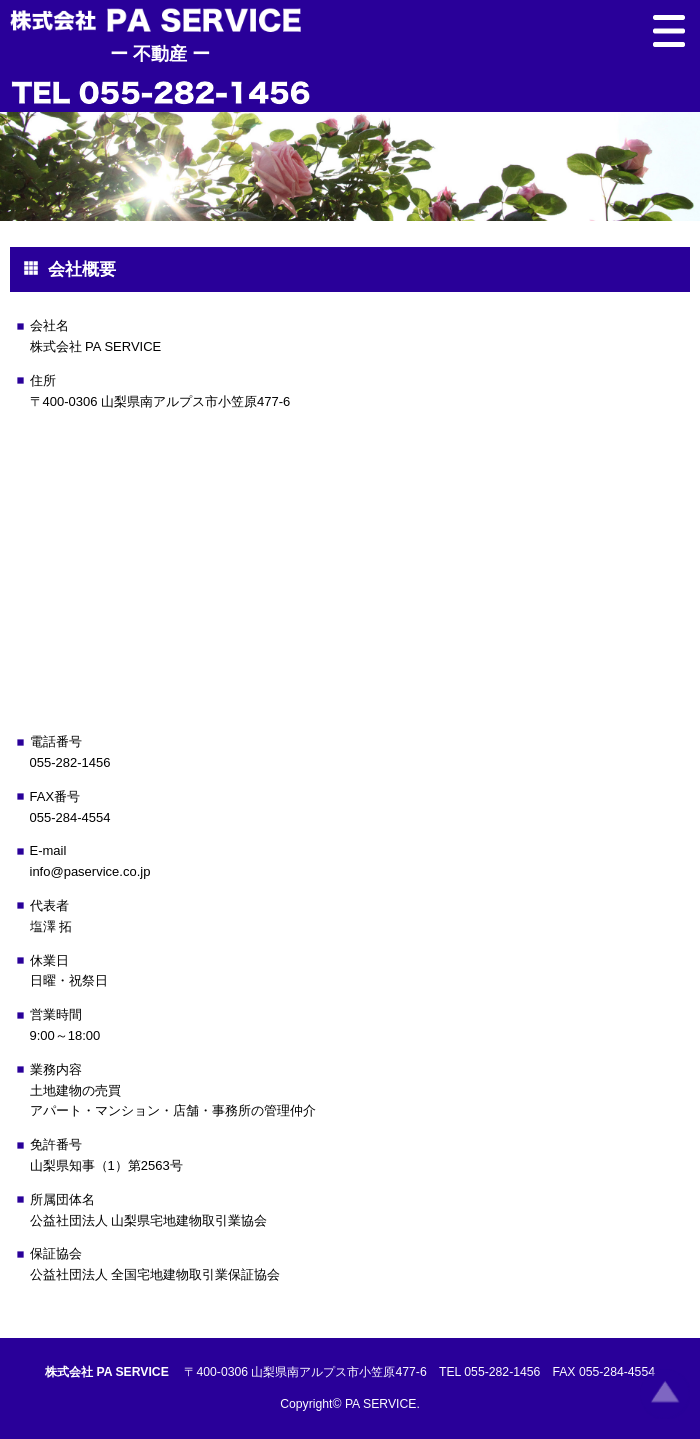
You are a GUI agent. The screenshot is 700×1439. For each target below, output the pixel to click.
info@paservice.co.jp (90, 871)
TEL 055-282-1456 (489, 1372)
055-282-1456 (70, 762)
